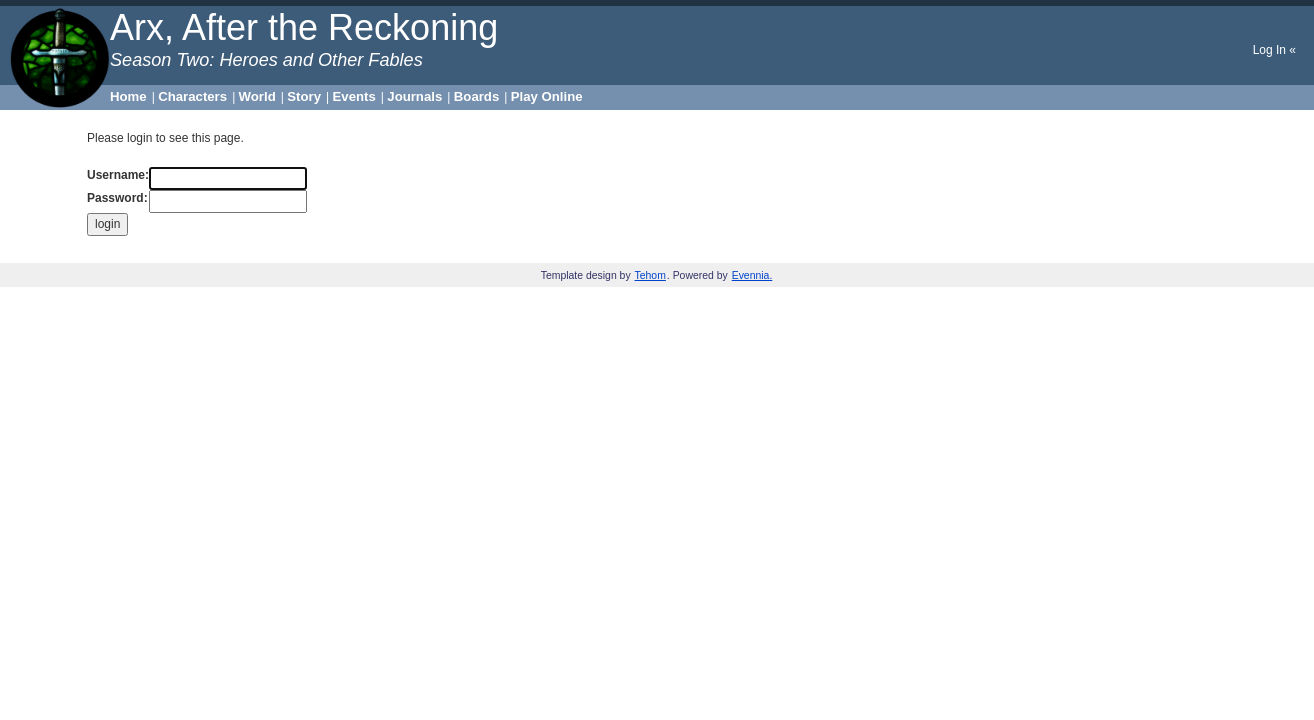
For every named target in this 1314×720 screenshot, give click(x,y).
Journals (414, 96)
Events (354, 96)
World (257, 96)
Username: (118, 175)
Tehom (650, 275)
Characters (192, 96)
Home (128, 96)
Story (304, 96)
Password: (117, 198)
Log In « (1274, 50)
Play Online (547, 96)
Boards (476, 96)
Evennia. (752, 275)
